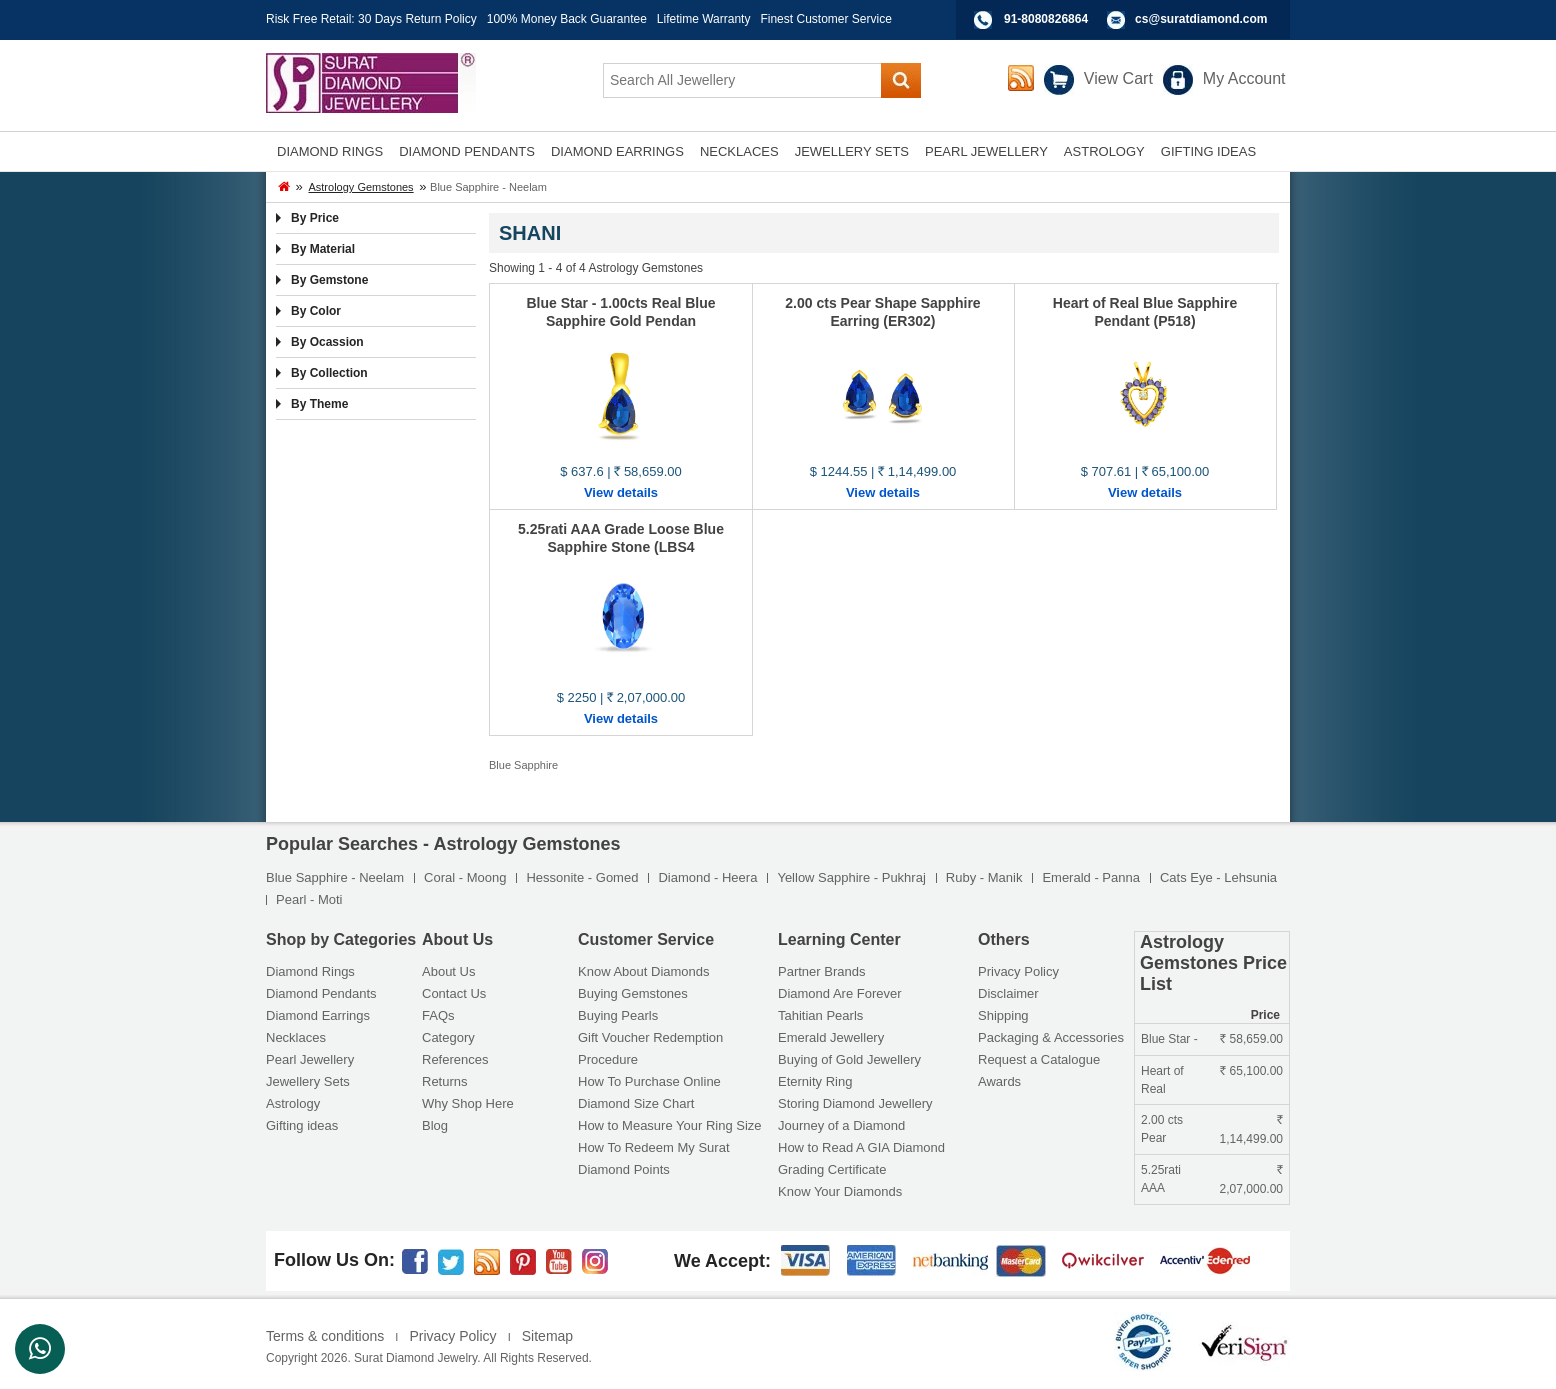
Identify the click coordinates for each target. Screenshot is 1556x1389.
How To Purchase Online (649, 1081)
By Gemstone (329, 280)
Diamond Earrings (318, 1015)
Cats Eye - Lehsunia (1218, 877)
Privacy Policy (1018, 971)
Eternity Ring (815, 1081)
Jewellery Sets (308, 1081)
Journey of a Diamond (841, 1125)
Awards (999, 1081)
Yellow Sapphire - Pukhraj (851, 877)
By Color (316, 311)
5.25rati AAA (1161, 1179)
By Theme (319, 404)
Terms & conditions (325, 1336)
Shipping (1003, 1015)
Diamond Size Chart (636, 1103)
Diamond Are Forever (840, 993)
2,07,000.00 (1251, 1182)
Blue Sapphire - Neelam (335, 877)
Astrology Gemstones (360, 187)
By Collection (329, 373)
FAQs (438, 1015)
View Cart (1118, 78)
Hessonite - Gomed (582, 877)
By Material (323, 249)
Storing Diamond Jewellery (855, 1103)
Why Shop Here (468, 1103)
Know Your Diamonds (840, 1191)
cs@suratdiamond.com (1201, 19)
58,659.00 (1251, 1039)
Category (448, 1037)
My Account (1244, 78)
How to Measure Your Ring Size (670, 1125)
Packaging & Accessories (1051, 1037)
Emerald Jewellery (831, 1037)
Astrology (293, 1103)
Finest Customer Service (825, 19)
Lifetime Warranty (704, 19)
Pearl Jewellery (310, 1059)
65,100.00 (1251, 1071)
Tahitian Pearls (820, 1015)
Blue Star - (1169, 1039)
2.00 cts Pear (1162, 1129)
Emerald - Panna (1091, 877)
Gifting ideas (302, 1125)
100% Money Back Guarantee (567, 19)
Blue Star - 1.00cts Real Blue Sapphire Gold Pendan (620, 312)
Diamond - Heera (707, 877)
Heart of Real (1162, 1080)
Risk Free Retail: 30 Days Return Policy (371, 19)
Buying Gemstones (633, 993)
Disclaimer (1008, 993)
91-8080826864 (1046, 19)
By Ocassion (327, 342)
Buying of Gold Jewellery (849, 1059)
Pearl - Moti (309, 899)
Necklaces (296, 1037)
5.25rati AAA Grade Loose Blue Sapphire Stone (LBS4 (621, 538)
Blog (435, 1125)
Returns (445, 1081)
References (455, 1059)
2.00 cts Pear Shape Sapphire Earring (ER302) (882, 312)
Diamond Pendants (321, 993)
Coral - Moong (465, 877)
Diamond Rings (310, 971)
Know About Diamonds (644, 971)
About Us (448, 971)
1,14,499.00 (1251, 1132)
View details (621, 492)
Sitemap (547, 1336)
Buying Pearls (618, 1015)
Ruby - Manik (984, 877)
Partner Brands (821, 971)
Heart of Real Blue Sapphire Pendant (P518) (1145, 312)
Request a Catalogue (1039, 1059)
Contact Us (454, 993)
